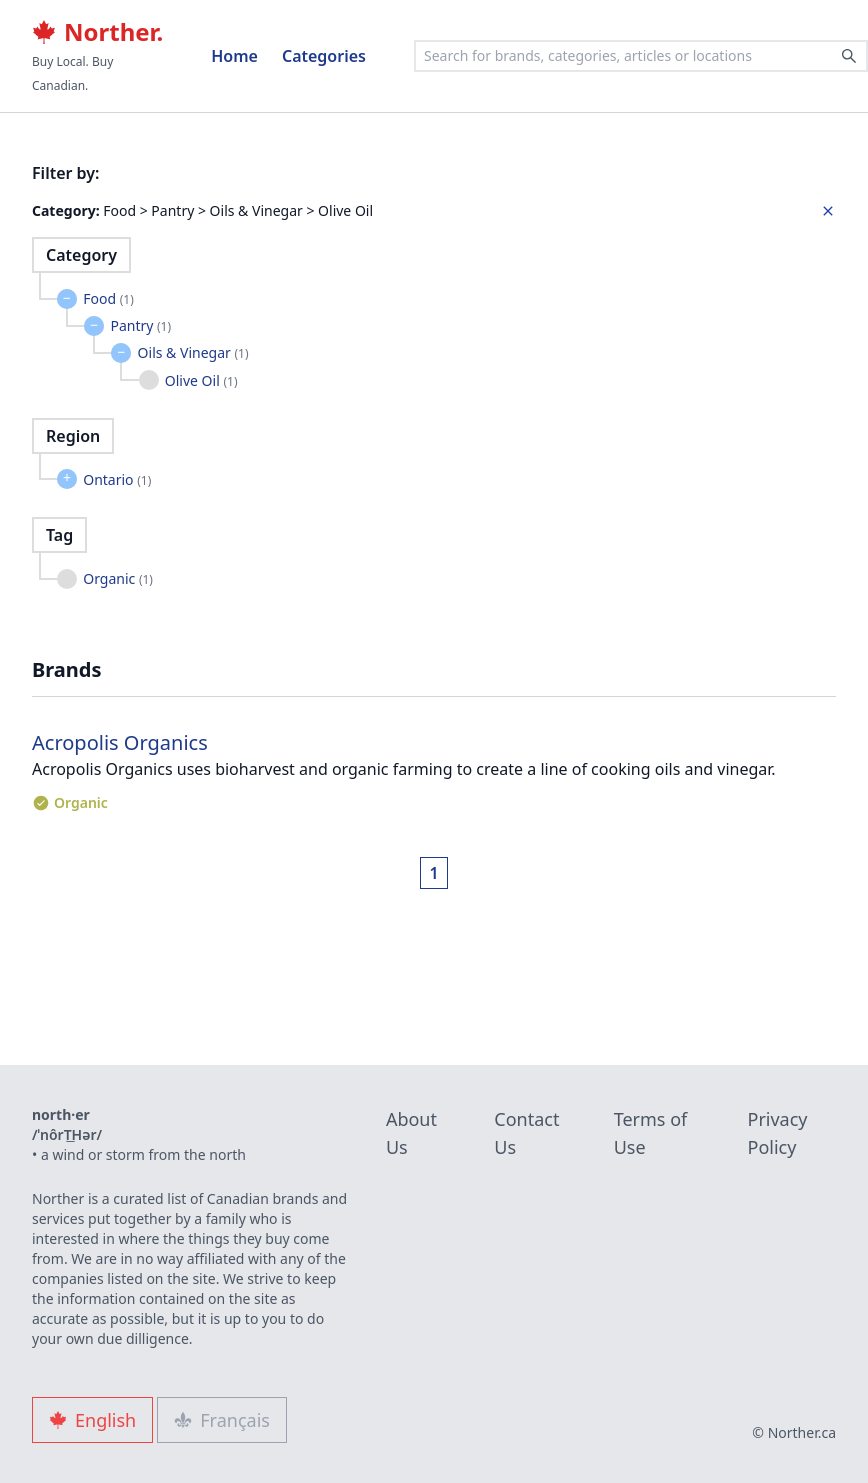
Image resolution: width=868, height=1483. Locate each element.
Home (234, 56)
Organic (118, 578)
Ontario (117, 479)
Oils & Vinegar (193, 352)
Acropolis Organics (120, 742)
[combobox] (641, 56)
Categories (324, 56)
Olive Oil (201, 380)
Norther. (97, 32)
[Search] (849, 56)
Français (222, 1420)
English (92, 1420)
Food (108, 298)
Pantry (140, 325)
